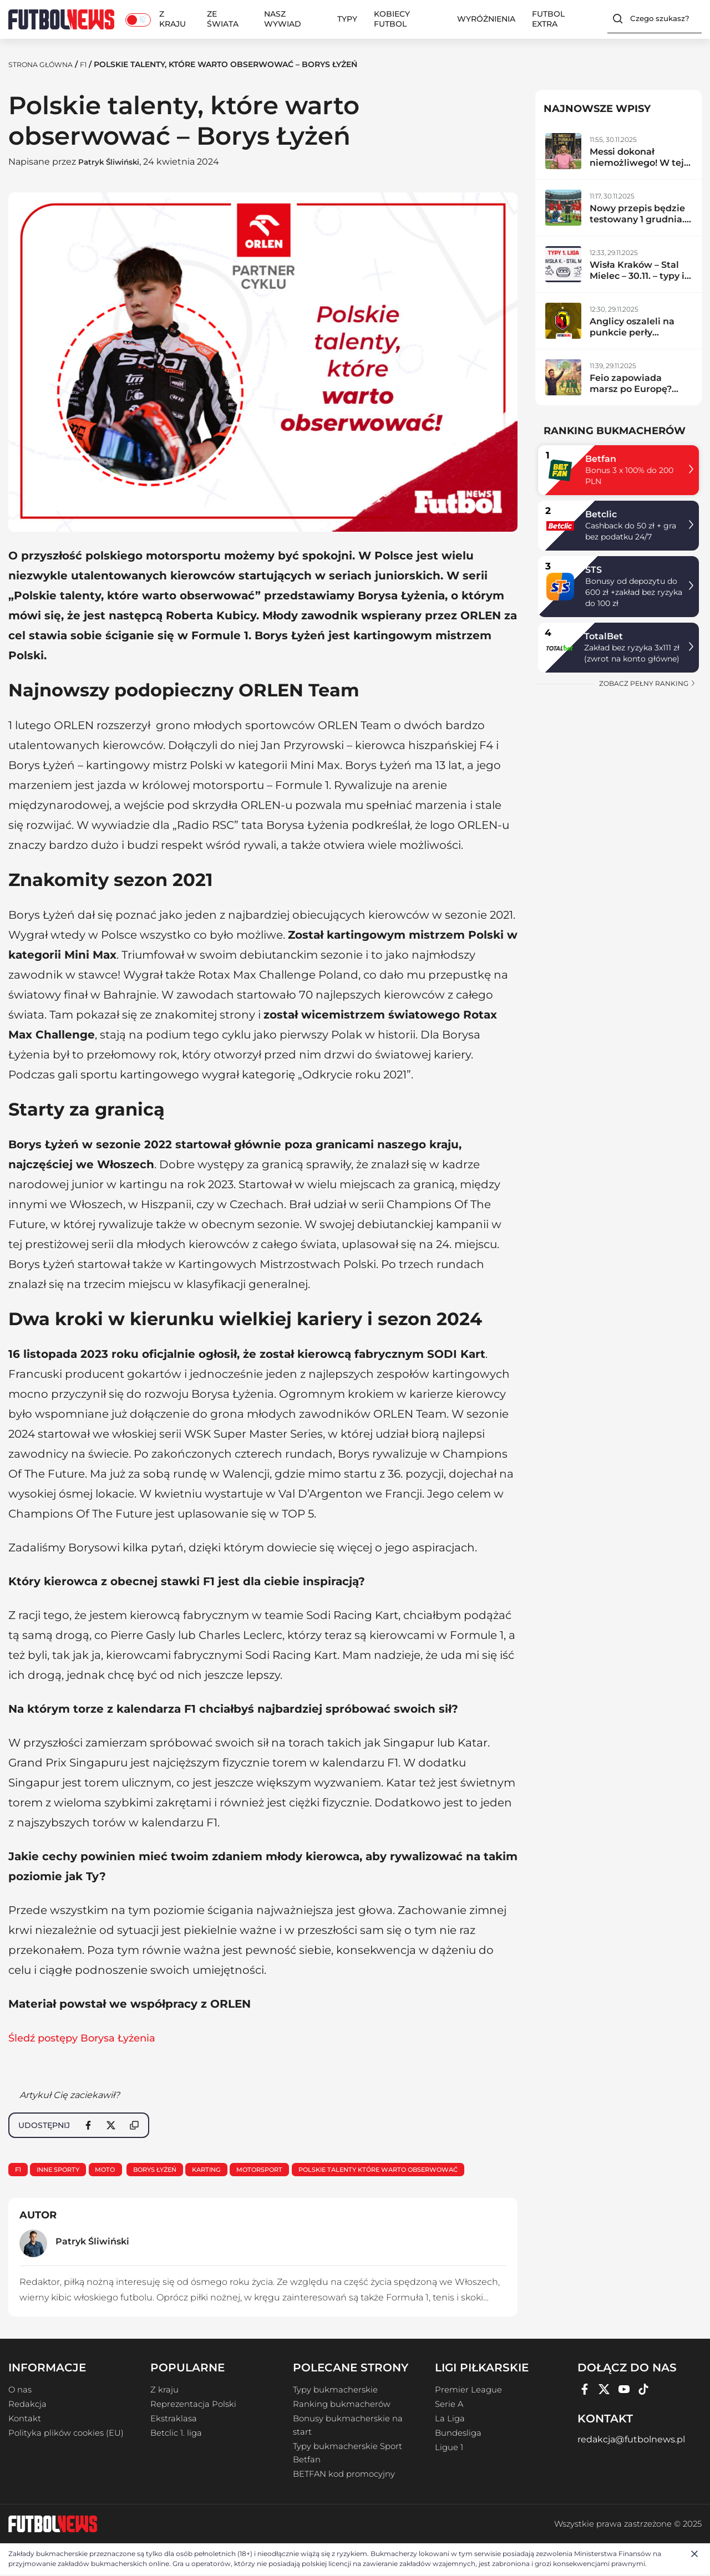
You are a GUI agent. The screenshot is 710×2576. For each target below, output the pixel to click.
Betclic (601, 514)
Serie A (449, 2406)
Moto (115, 2170)
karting (227, 2170)
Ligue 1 (449, 2449)
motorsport (285, 2170)
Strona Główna (45, 64)
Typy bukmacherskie (335, 2391)
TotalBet (603, 636)
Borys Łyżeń (170, 2170)
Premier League (468, 2391)
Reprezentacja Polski (193, 2406)
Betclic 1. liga (176, 2435)
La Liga (450, 2420)
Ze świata (223, 19)
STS (593, 569)
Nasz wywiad (282, 19)
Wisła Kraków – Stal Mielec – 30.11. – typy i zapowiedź (637, 275)
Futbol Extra (548, 19)
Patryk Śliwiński (115, 161)
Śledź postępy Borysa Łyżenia (90, 2037)
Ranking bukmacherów (341, 2406)
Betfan (600, 459)
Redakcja (27, 2406)
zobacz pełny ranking (647, 683)
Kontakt (24, 2420)
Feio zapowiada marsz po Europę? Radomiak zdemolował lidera (632, 394)
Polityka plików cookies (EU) (66, 2435)
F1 (93, 64)
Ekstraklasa (173, 2420)
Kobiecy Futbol (392, 19)
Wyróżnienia (486, 19)
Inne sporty (63, 2170)
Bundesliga (458, 2435)
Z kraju (172, 19)
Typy (347, 19)
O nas (20, 2391)
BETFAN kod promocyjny (344, 2476)
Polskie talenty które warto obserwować (414, 2170)
